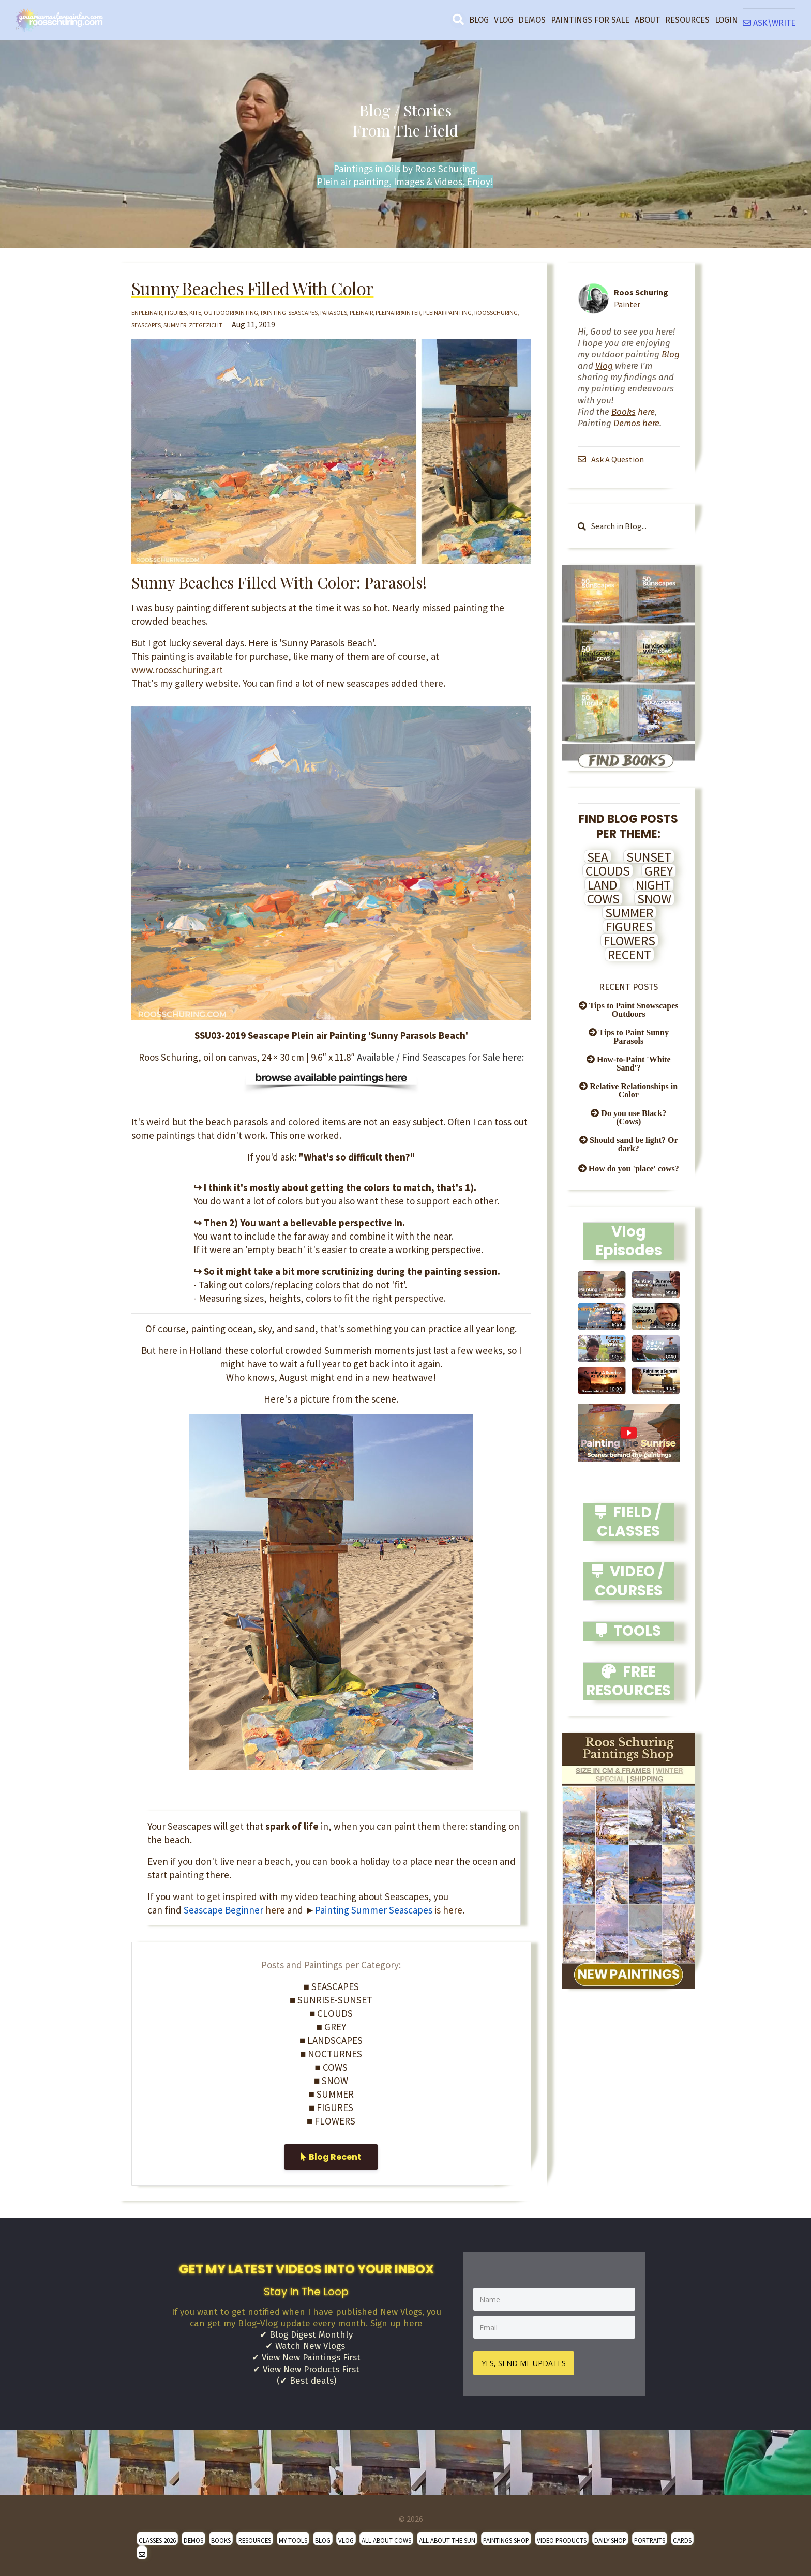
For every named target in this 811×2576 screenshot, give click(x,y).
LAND (602, 885)
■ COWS (331, 2067)
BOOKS (221, 2538)
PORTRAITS (649, 2538)
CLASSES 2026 (157, 2538)
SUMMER (629, 913)
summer (174, 325)
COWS (603, 899)
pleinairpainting (447, 313)
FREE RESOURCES (628, 1681)
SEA (597, 857)
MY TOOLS (293, 2538)
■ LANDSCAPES (331, 2040)
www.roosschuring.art (177, 670)
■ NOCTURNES (331, 2053)
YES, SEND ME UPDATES (526, 2361)
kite (195, 313)
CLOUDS (608, 871)
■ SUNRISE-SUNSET (331, 2000)
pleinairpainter (398, 313)
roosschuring (496, 313)
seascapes (146, 325)
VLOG (503, 20)
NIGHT (653, 885)
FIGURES (629, 926)
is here (406, 1910)
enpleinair (146, 313)
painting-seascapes (289, 313)
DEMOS (532, 20)
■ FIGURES (331, 2107)
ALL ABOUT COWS (386, 2538)
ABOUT (647, 20)
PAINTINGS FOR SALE (590, 20)
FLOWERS (629, 940)
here (234, 1910)
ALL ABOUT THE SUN (447, 2538)
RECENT (629, 954)
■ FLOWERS (331, 2121)
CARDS (682, 2538)
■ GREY (331, 2027)
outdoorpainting (231, 313)
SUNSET (649, 857)
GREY (658, 871)
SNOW (654, 899)
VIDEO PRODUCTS (562, 2538)
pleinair (361, 313)
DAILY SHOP (610, 2538)
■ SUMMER (331, 2094)
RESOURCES (687, 20)
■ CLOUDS (331, 2013)
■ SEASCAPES (331, 1986)
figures (175, 313)
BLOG (479, 20)
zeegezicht (205, 325)
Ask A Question (611, 459)
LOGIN (726, 20)
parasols (333, 313)
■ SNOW (331, 2080)
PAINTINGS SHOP (506, 2538)
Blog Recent (331, 2157)
